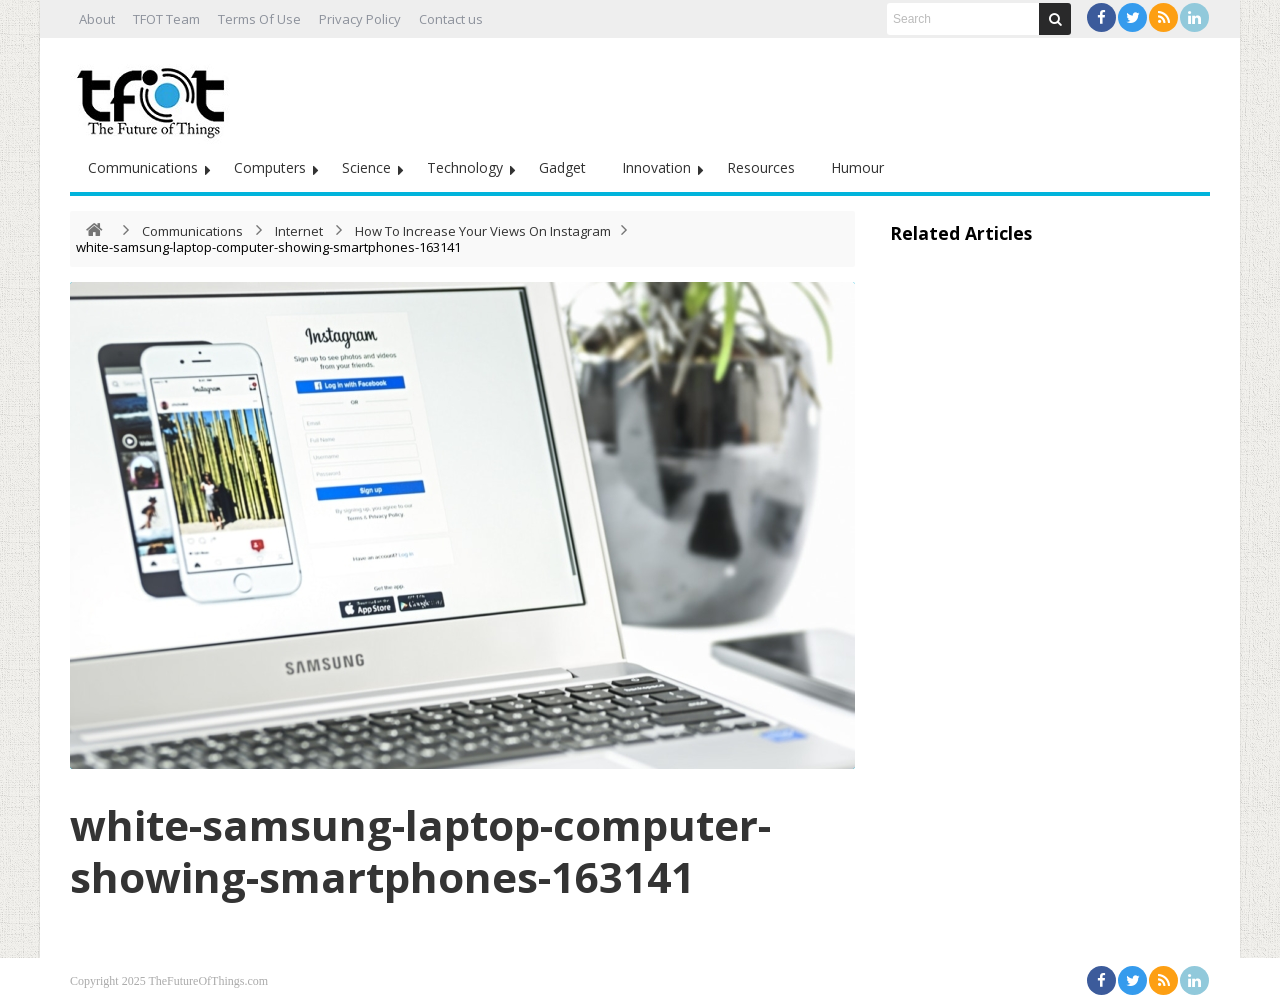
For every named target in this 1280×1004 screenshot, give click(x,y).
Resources (761, 167)
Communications (143, 167)
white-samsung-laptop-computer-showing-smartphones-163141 (420, 850)
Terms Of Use (259, 19)
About (97, 19)
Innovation (656, 167)
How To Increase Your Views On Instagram (483, 231)
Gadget (562, 167)
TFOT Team (166, 19)
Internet (299, 231)
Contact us (451, 19)
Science (366, 167)
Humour (857, 167)
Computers (270, 167)
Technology (465, 167)
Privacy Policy (360, 19)
